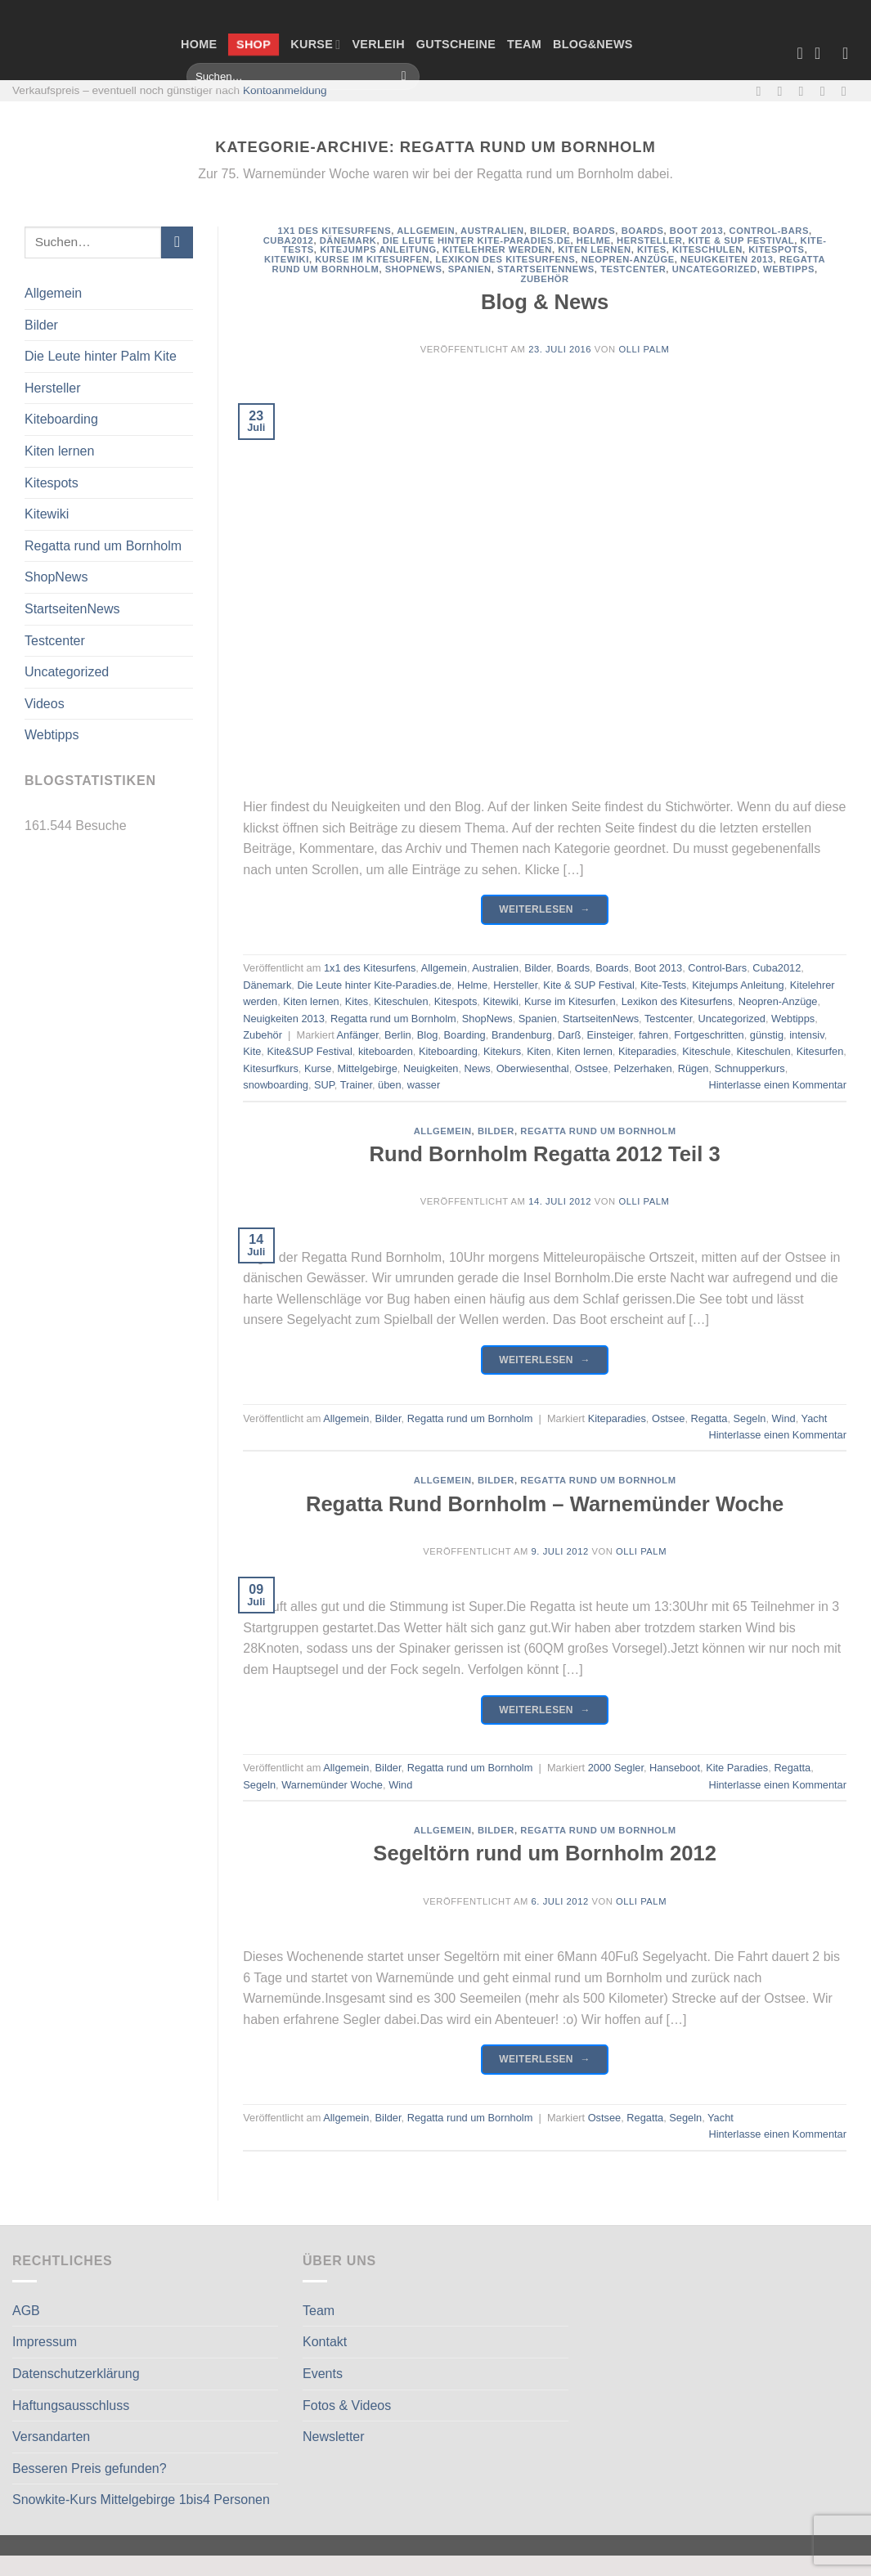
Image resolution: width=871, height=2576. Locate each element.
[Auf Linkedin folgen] (848, 90)
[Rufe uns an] (826, 90)
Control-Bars (769, 231)
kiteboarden (385, 1051)
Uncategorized (67, 672)
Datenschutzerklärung (76, 2374)
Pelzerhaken (642, 1068)
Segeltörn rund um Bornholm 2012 (544, 1853)
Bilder (41, 325)
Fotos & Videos (347, 2405)
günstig (766, 1035)
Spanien (470, 269)
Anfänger (358, 1035)
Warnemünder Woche (332, 1785)
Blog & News (544, 301)
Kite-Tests (663, 985)
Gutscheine (456, 44)
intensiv (806, 1035)
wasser (424, 1085)
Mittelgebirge (367, 1068)
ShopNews (56, 577)
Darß (569, 1035)
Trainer (356, 1085)
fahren (653, 1035)
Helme (594, 240)
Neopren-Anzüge (628, 259)
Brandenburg (522, 1035)
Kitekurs (502, 1051)
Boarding (465, 1035)
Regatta (709, 1418)
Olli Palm (643, 349)
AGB (26, 2311)
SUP (324, 1085)
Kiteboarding (61, 419)
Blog (427, 1035)
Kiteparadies (647, 1051)
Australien (492, 231)
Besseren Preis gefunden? (89, 2468)
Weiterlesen (544, 910)
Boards (593, 231)
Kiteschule (706, 1051)
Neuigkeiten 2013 (726, 259)
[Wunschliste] (800, 53)
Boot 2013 (696, 231)
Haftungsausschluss (70, 2405)
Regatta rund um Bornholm (103, 546)
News (478, 1068)
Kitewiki (47, 514)
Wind (784, 1418)
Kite (252, 1051)
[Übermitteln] (403, 77)
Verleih (378, 44)
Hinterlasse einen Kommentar (777, 1085)
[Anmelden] (850, 53)
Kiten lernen (59, 451)
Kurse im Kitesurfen (372, 259)
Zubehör (545, 279)
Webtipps (52, 735)
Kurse (315, 44)
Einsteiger (610, 1035)
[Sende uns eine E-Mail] (805, 90)
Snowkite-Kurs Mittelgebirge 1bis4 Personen (141, 2499)
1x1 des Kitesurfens (335, 231)
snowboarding (275, 1085)
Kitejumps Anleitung (378, 249)
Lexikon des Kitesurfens (506, 259)
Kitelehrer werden (497, 249)
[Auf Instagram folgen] (784, 90)
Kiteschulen (707, 249)
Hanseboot (674, 1767)
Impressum (44, 2342)
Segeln (750, 1418)
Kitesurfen (820, 1051)
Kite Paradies (737, 1767)
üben (389, 1085)
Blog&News (593, 44)
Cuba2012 (288, 240)
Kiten (538, 1051)
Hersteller (52, 388)
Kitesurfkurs (271, 1068)
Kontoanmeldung (285, 90)
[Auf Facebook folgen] (762, 90)
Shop (254, 44)
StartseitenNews (72, 609)
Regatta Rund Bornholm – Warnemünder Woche (544, 1503)
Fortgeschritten (708, 1035)
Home (199, 44)
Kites (652, 249)
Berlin (397, 1035)
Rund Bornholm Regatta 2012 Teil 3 (545, 1153)
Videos (45, 704)
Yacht (814, 1418)
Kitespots (52, 483)
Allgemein (53, 293)
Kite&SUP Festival (309, 1051)
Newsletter (334, 2437)
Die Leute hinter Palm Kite (101, 356)
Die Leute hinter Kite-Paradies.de (477, 240)
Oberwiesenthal (532, 1068)
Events (323, 2374)
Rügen (693, 1068)
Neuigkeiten (431, 1068)
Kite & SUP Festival (742, 240)
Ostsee (591, 1068)
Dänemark (348, 240)
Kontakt (325, 2342)
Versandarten (51, 2437)
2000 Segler (616, 1767)
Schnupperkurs (750, 1068)
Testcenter (55, 641)
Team (524, 44)
